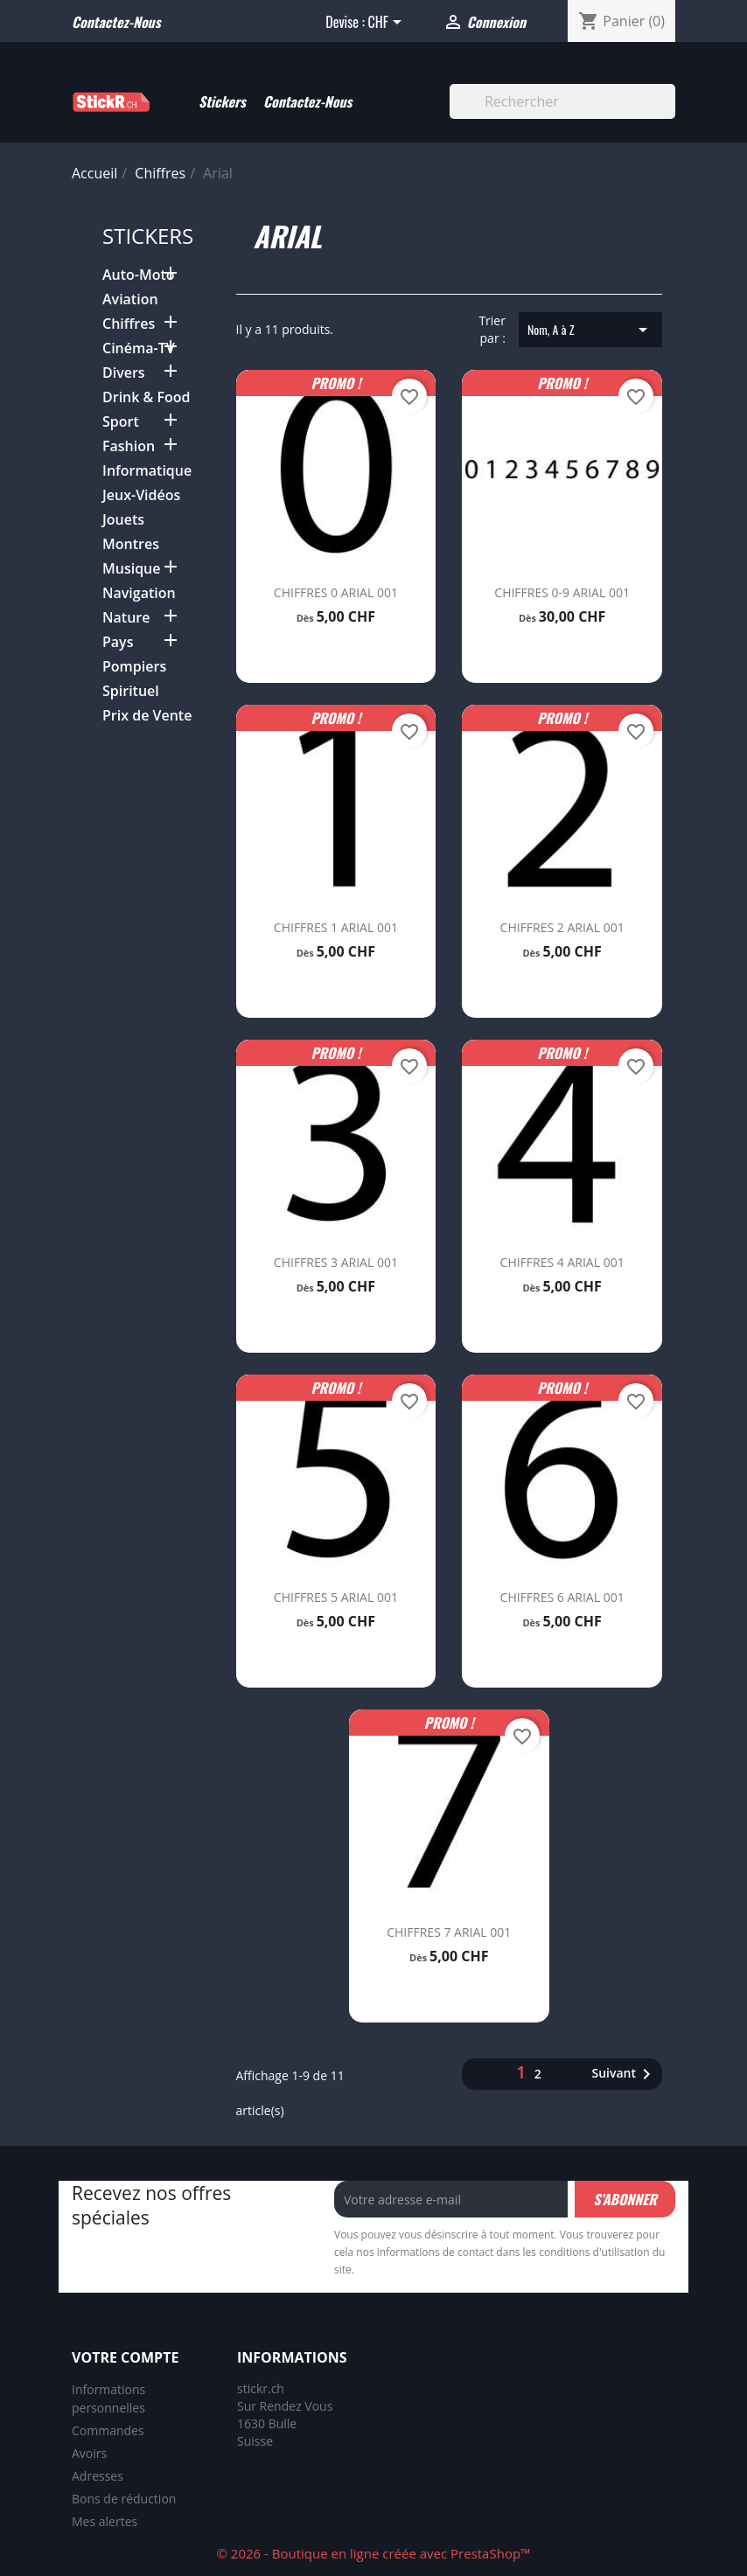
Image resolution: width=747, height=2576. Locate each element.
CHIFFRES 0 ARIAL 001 (336, 592)
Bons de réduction (124, 2498)
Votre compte (125, 2357)
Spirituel (130, 691)
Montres (130, 544)
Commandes (108, 2430)
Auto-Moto (138, 275)
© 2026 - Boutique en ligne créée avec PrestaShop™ (373, 2553)
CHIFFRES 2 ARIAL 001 (562, 927)
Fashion (128, 446)
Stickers (222, 101)
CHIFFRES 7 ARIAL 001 (449, 1932)
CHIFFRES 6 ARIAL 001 (562, 1597)
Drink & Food (146, 397)
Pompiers (134, 667)
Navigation (139, 593)
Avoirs (89, 2453)
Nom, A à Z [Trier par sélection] (590, 329)
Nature (126, 618)
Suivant (624, 2074)
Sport (120, 422)
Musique (131, 569)
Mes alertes (104, 2521)
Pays (117, 642)
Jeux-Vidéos (141, 495)
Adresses (97, 2476)
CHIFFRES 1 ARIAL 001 (336, 927)
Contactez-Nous (307, 101)
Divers (123, 373)
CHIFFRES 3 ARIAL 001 (336, 1262)
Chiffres (128, 324)
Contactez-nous (116, 21)
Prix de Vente (147, 716)
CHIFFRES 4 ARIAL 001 (562, 1262)
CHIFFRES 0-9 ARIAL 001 (562, 592)
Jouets (123, 520)
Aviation (130, 299)
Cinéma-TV (138, 348)
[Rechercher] (562, 101)
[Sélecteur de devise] (387, 23)
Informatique (147, 471)
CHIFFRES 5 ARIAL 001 (336, 1597)
